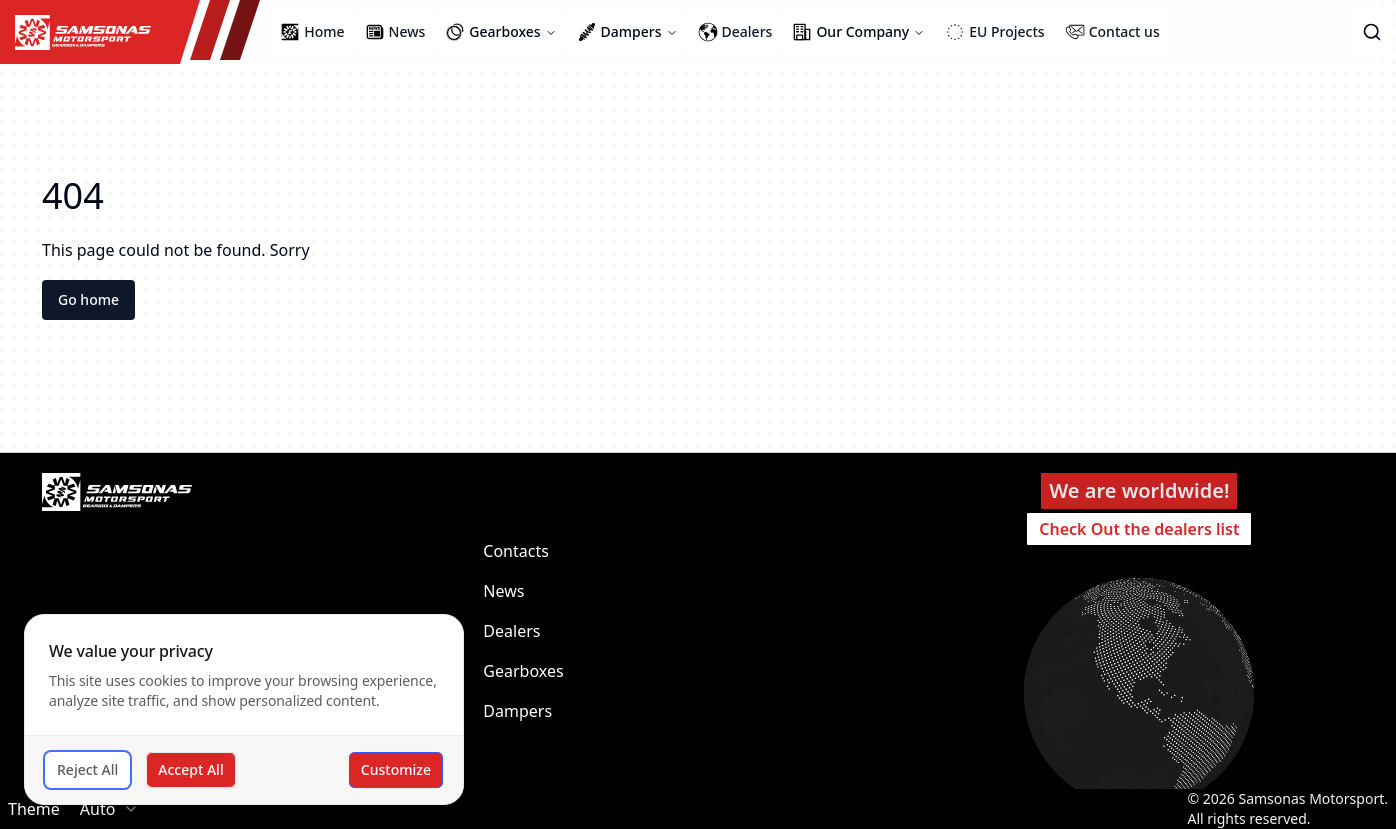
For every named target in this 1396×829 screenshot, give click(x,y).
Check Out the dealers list (1139, 529)
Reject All (87, 769)
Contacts (516, 551)
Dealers (511, 631)
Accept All (190, 769)
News (503, 591)
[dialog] (244, 709)
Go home (88, 299)
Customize (396, 769)
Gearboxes (523, 671)
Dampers (517, 711)
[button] (1372, 32)
